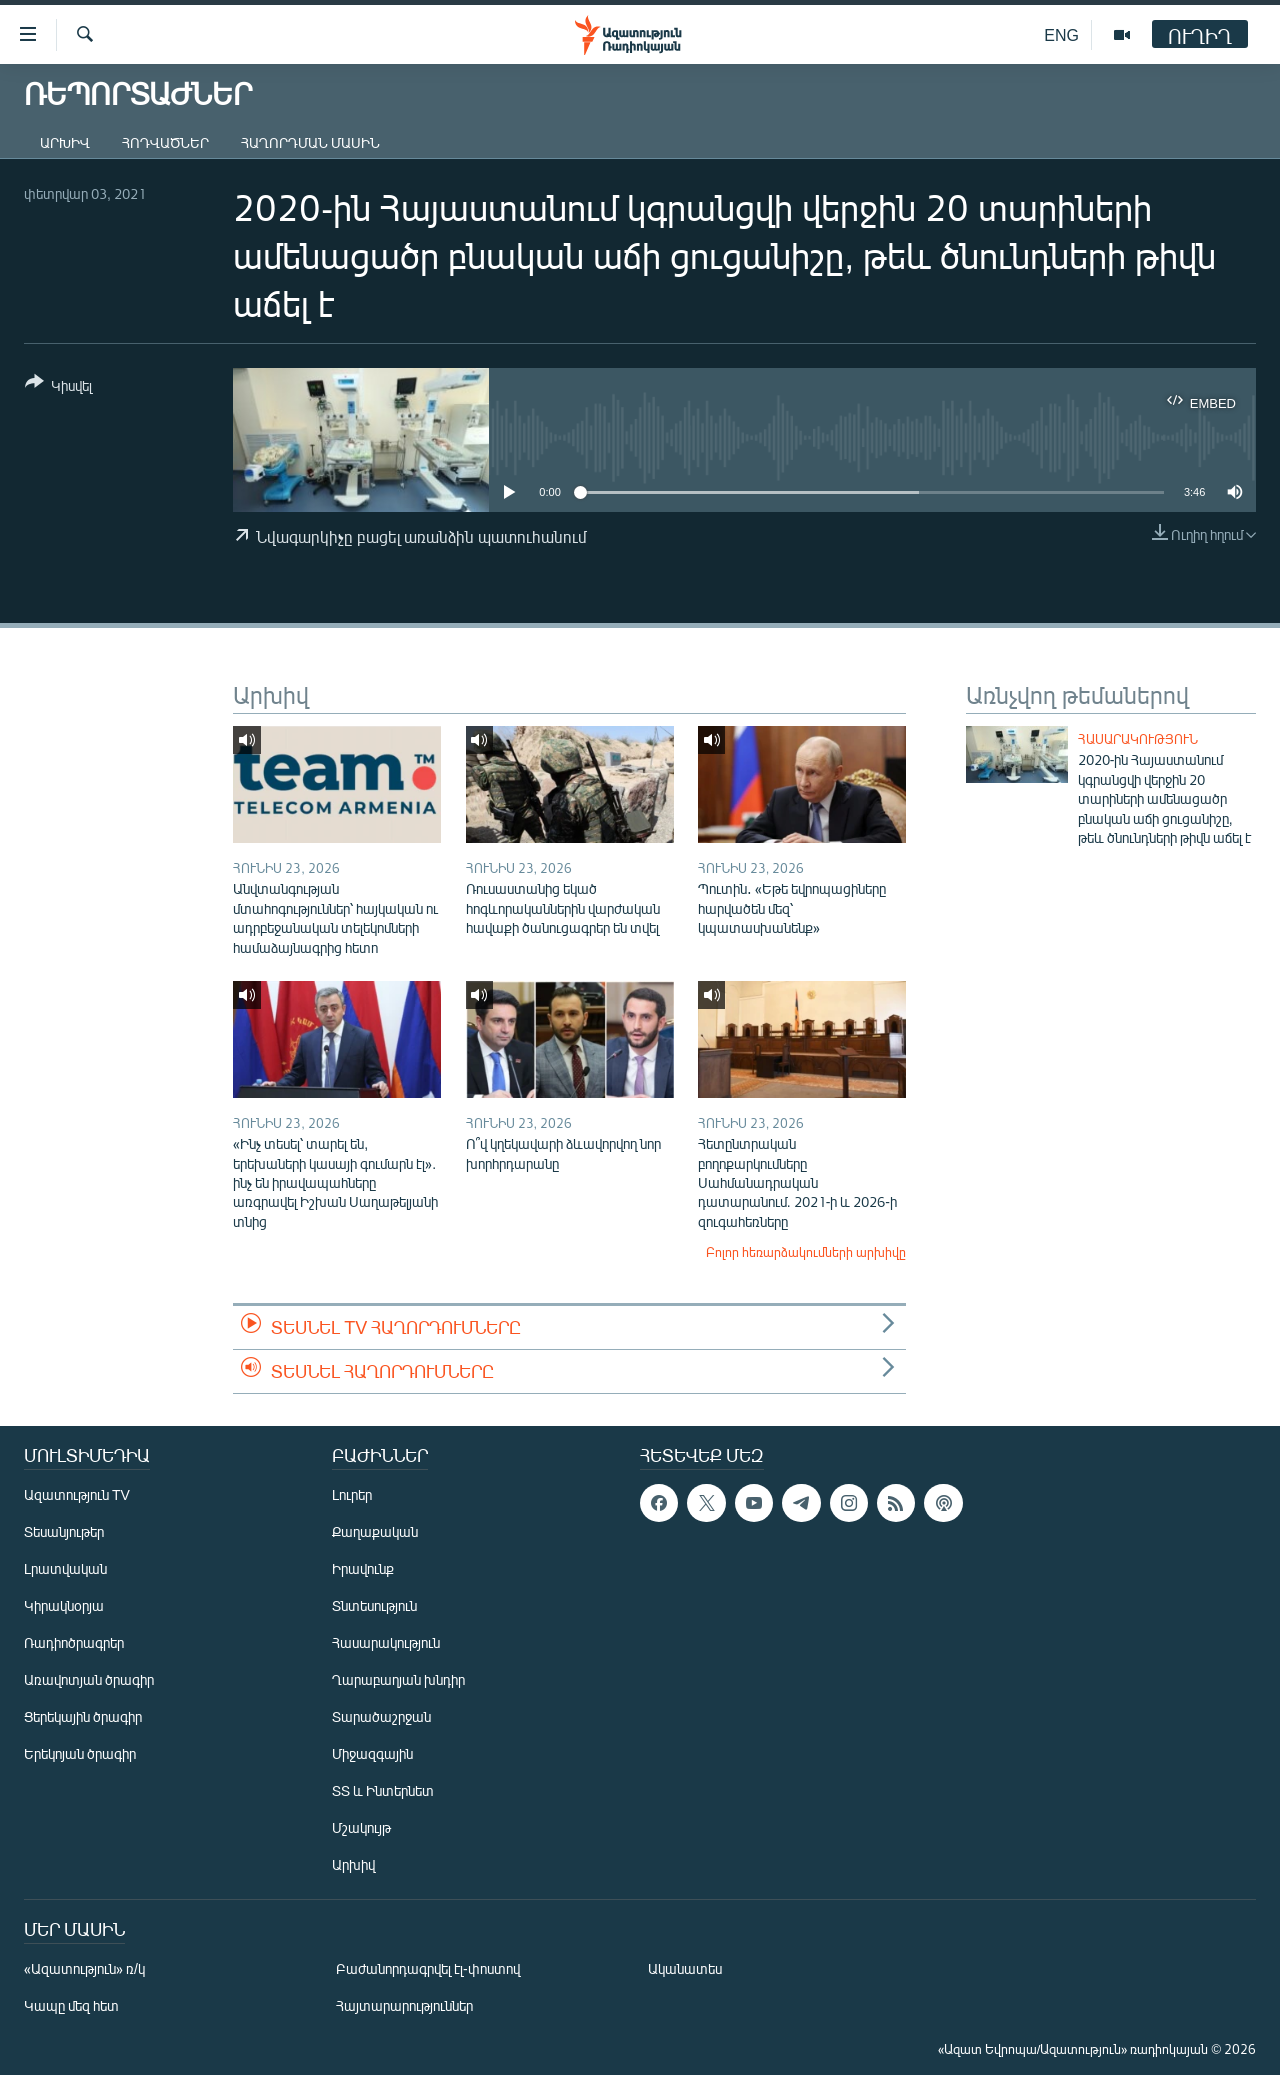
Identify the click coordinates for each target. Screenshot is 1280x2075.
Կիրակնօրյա (64, 1605)
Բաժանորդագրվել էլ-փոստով (428, 1968)
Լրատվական (65, 1568)
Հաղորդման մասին (310, 142)
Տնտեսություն (374, 1605)
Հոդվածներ (165, 142)
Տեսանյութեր (64, 1531)
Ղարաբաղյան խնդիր (398, 1679)
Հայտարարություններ (404, 2005)
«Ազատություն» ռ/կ (84, 1968)
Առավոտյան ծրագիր (89, 1679)
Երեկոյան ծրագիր (80, 1753)
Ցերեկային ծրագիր (83, 1716)
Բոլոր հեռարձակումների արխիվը (806, 1252)
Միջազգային (372, 1753)
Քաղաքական (375, 1531)
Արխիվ (65, 142)
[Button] (58, 387)
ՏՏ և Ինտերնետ (383, 1790)
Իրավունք (363, 1568)
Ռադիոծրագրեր (74, 1642)
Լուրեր (352, 1494)
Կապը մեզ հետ (71, 2005)
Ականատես (685, 1968)
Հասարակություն (1138, 739)
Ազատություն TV (77, 1494)
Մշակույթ (361, 1827)
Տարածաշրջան (381, 1716)
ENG (1061, 34)
